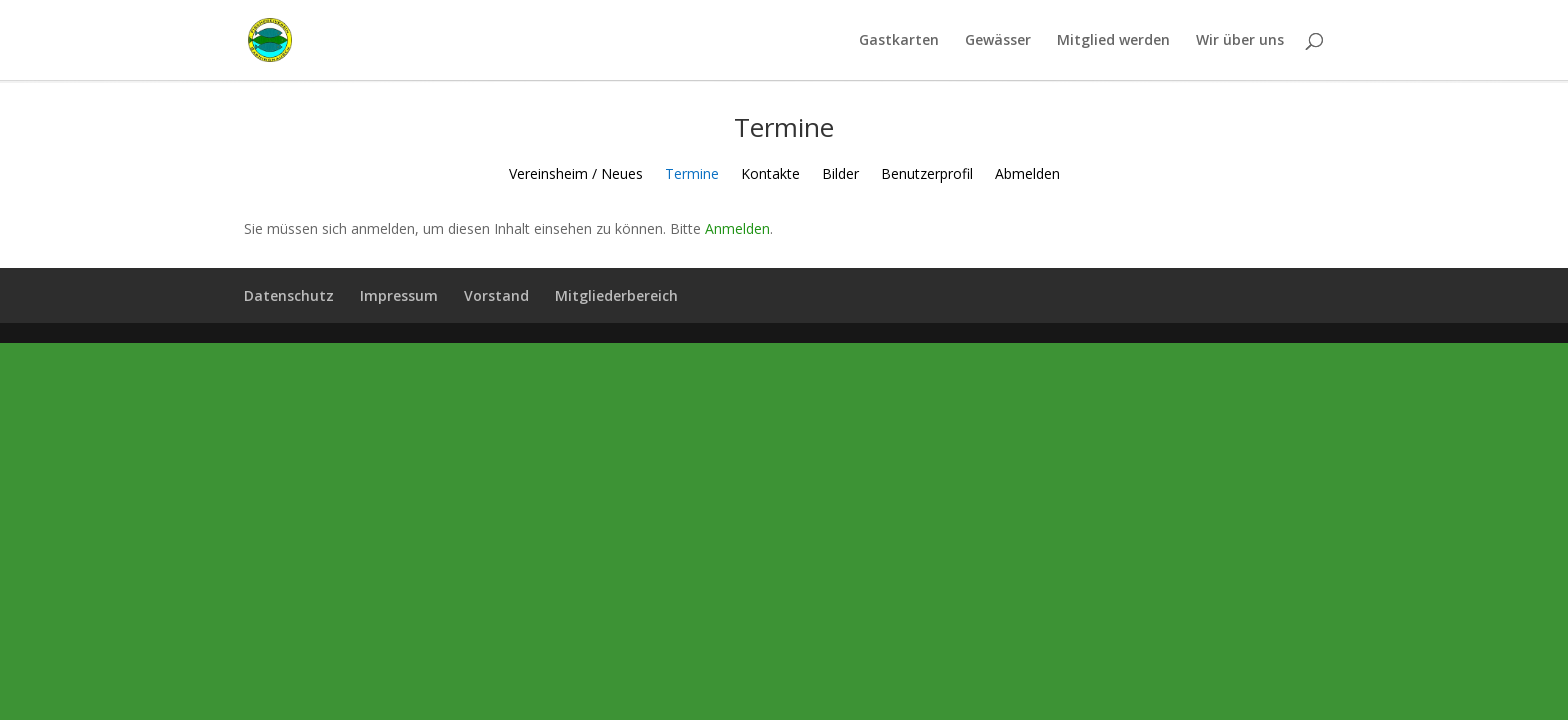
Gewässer (998, 41)
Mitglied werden (1113, 41)
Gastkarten (899, 41)
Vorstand (496, 295)
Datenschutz (289, 295)
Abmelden (1027, 175)
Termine (692, 175)
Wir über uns (1240, 41)
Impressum (399, 295)
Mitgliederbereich (616, 295)
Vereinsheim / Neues (576, 175)
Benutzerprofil (927, 175)
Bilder (840, 175)
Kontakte (770, 175)
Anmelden (737, 228)
